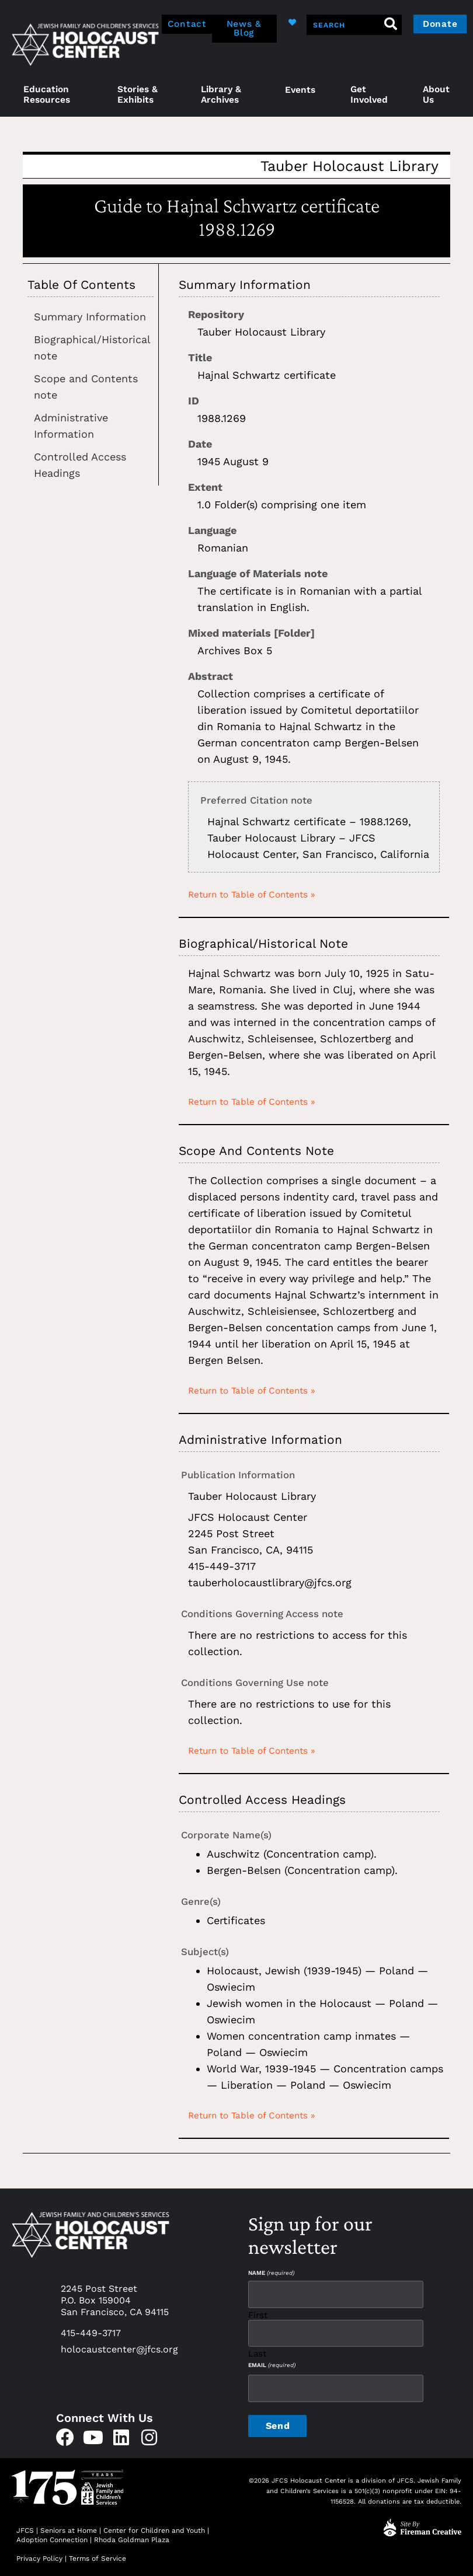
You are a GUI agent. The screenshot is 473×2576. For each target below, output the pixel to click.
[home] (85, 43)
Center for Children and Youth (154, 2527)
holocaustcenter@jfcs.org (119, 2349)
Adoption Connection (52, 2536)
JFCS (25, 2527)
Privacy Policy (39, 2555)
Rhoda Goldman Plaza (133, 2536)
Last (257, 2351)
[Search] (388, 25)
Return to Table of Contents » (251, 894)
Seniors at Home (68, 2527)
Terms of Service (97, 2555)
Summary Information (90, 316)
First (257, 2314)
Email (271, 2363)
